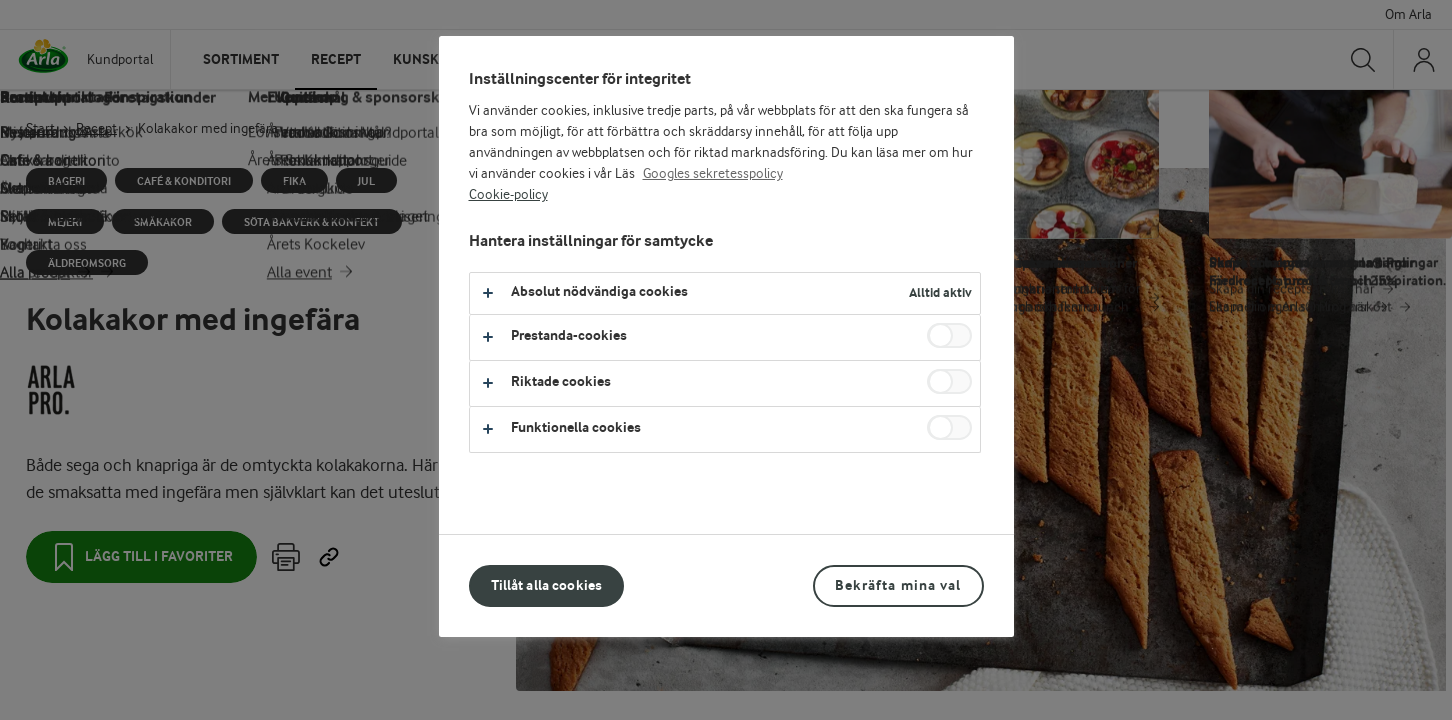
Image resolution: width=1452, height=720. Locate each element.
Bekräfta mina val (898, 585)
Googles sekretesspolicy (713, 174)
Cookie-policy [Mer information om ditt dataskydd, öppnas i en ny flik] (508, 195)
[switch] (949, 335)
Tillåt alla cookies (547, 585)
